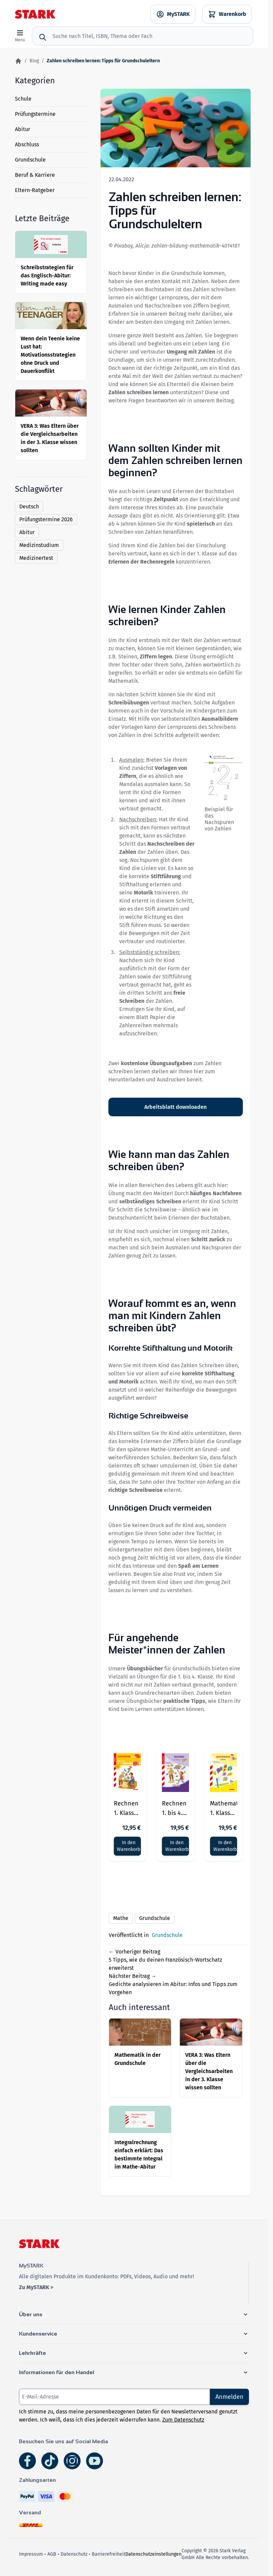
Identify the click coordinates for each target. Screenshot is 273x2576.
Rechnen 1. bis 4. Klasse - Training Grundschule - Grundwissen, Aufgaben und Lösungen (175, 1809)
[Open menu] (20, 36)
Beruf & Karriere (35, 175)
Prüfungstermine (35, 114)
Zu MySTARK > (36, 2287)
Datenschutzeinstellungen (153, 2554)
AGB (51, 2554)
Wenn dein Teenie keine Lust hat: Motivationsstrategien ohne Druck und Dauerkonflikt (50, 354)
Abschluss (27, 144)
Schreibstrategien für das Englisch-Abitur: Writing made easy (47, 275)
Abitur (22, 129)
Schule (23, 99)
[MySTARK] (172, 14)
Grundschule (30, 159)
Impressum (31, 2554)
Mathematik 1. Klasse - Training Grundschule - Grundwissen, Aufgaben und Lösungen (223, 1809)
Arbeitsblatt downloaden (175, 1107)
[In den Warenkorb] (127, 1846)
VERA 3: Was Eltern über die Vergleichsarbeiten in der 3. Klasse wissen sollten (209, 2071)
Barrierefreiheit (108, 2554)
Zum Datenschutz (183, 2419)
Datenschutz (74, 2554)
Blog (34, 61)
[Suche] (43, 37)
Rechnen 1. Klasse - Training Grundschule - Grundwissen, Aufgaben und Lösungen (127, 1809)
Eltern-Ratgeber (35, 190)
